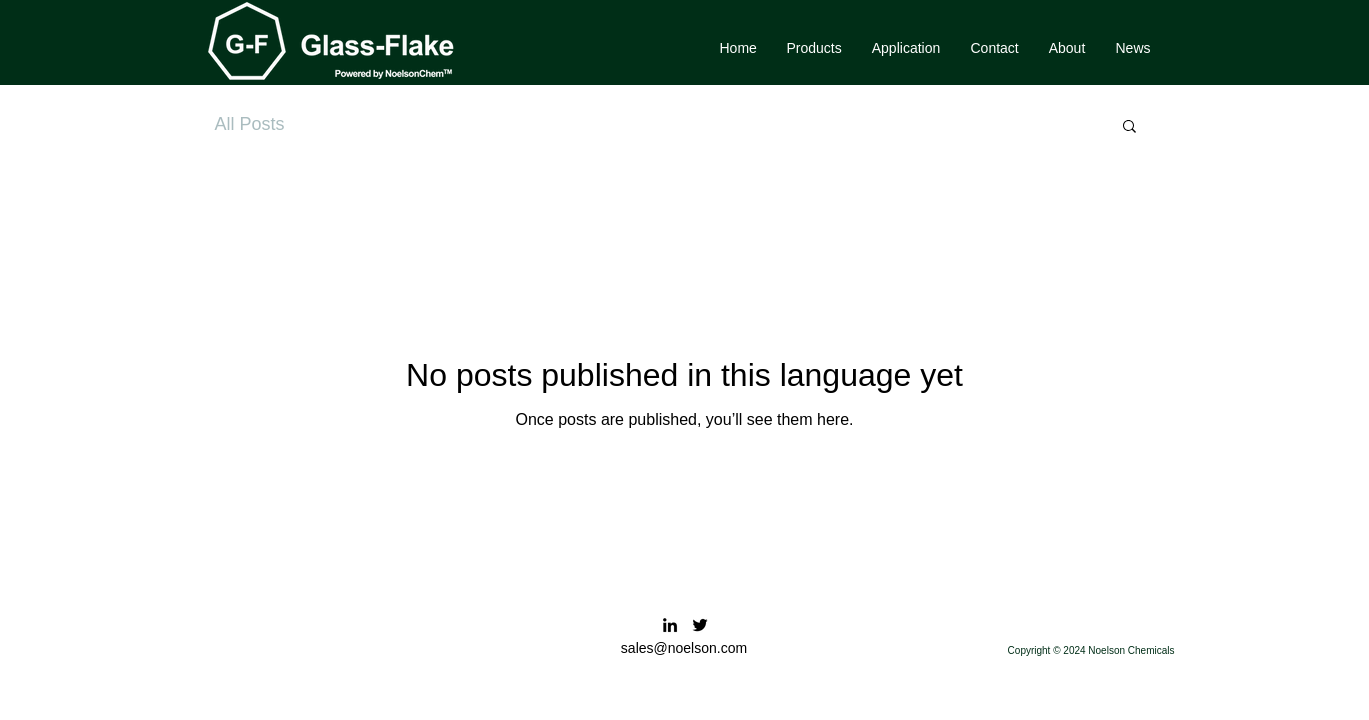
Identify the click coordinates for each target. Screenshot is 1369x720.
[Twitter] (700, 625)
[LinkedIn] (670, 625)
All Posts (250, 124)
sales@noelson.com (684, 648)
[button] (814, 48)
